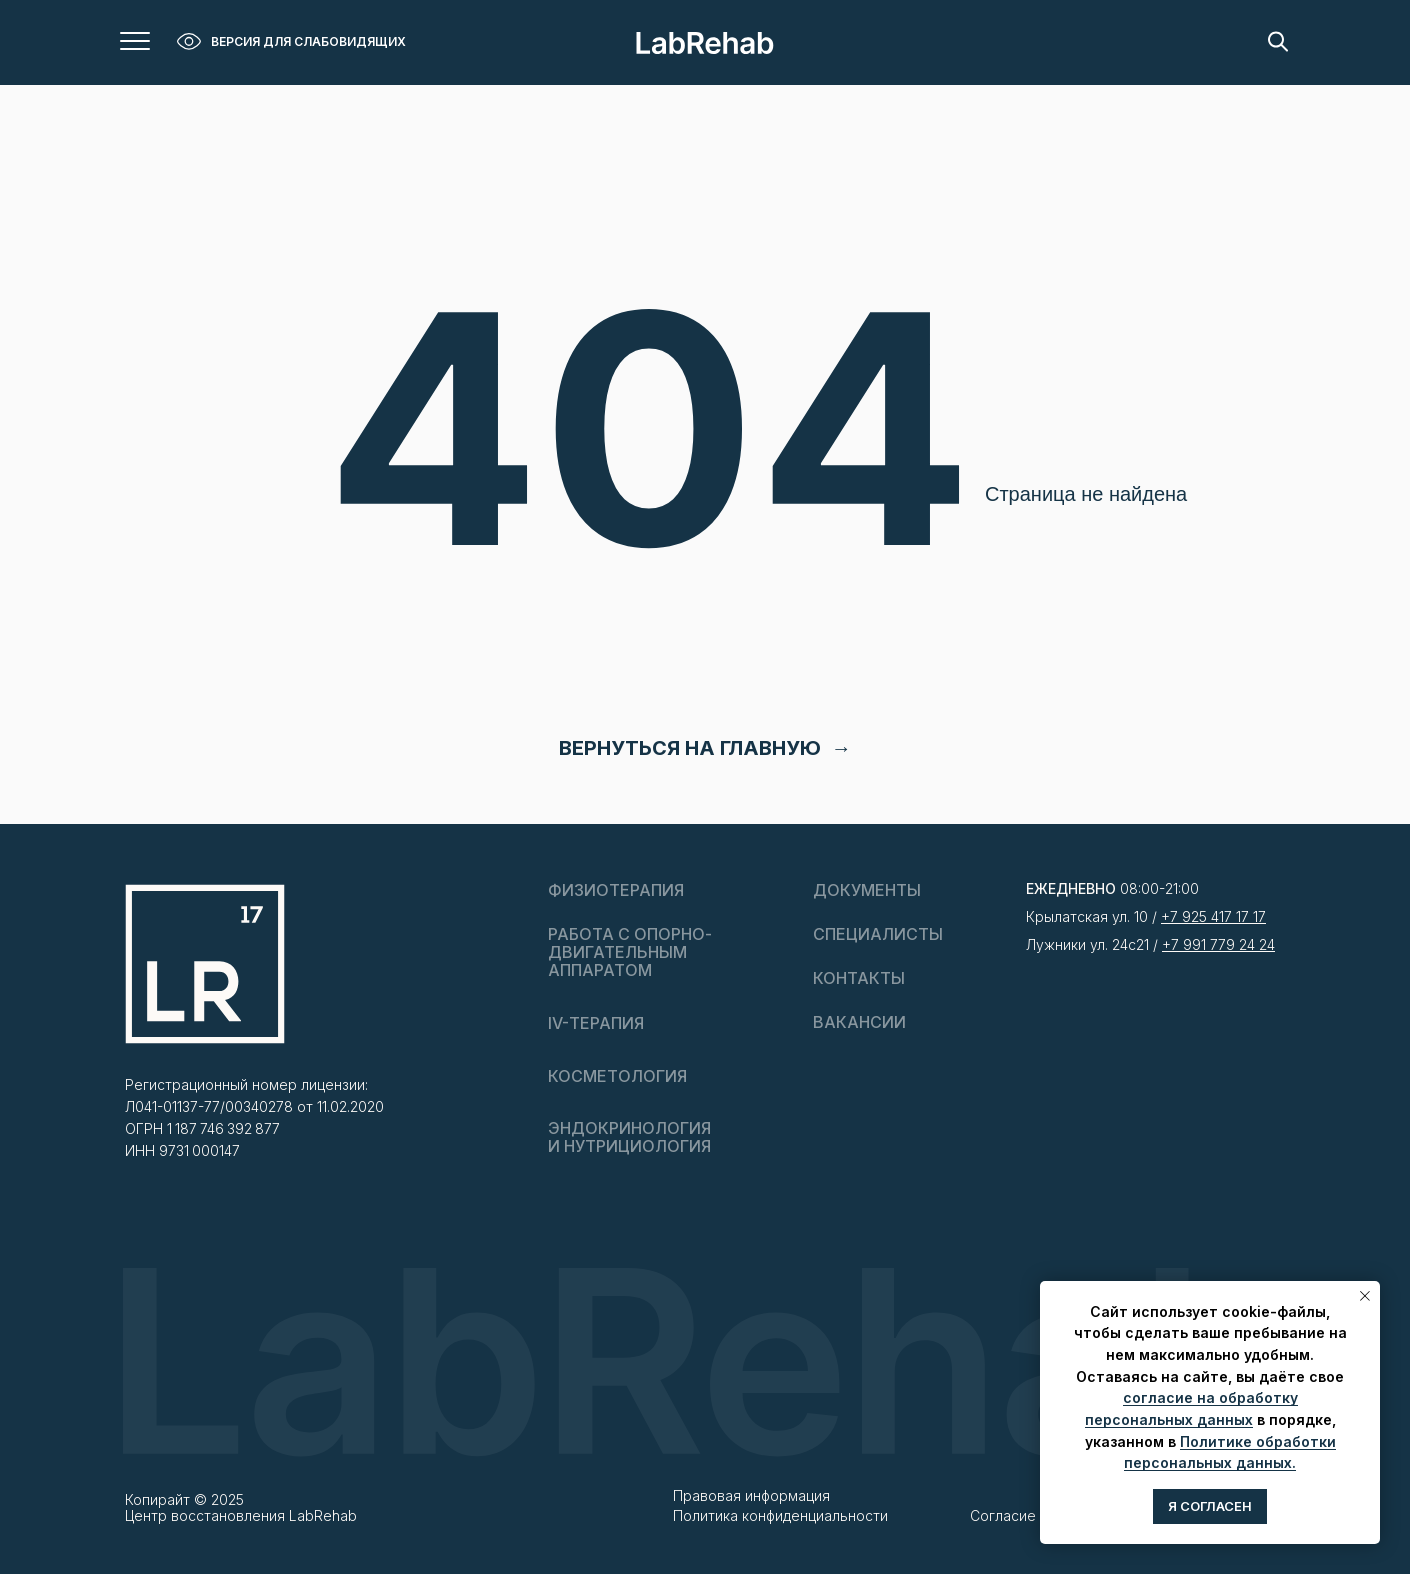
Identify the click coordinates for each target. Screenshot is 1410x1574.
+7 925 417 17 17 (1213, 916)
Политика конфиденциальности (780, 1515)
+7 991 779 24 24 (1218, 944)
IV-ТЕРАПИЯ (596, 1023)
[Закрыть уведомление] (1365, 1296)
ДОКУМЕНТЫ (867, 890)
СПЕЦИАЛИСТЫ (878, 934)
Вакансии (859, 1022)
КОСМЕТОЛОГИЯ (617, 1076)
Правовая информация (751, 1495)
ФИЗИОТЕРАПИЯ (616, 890)
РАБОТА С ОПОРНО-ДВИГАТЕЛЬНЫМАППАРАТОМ (630, 952)
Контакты (859, 978)
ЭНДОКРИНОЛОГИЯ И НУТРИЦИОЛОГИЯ (629, 1137)
